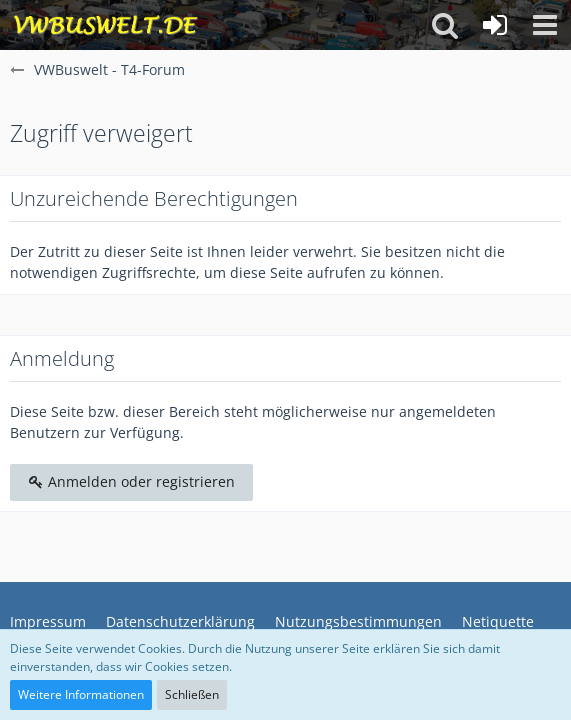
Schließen (192, 694)
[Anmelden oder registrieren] (495, 25)
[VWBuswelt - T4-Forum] (105, 25)
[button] (545, 25)
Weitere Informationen (81, 694)
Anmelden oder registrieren (131, 481)
